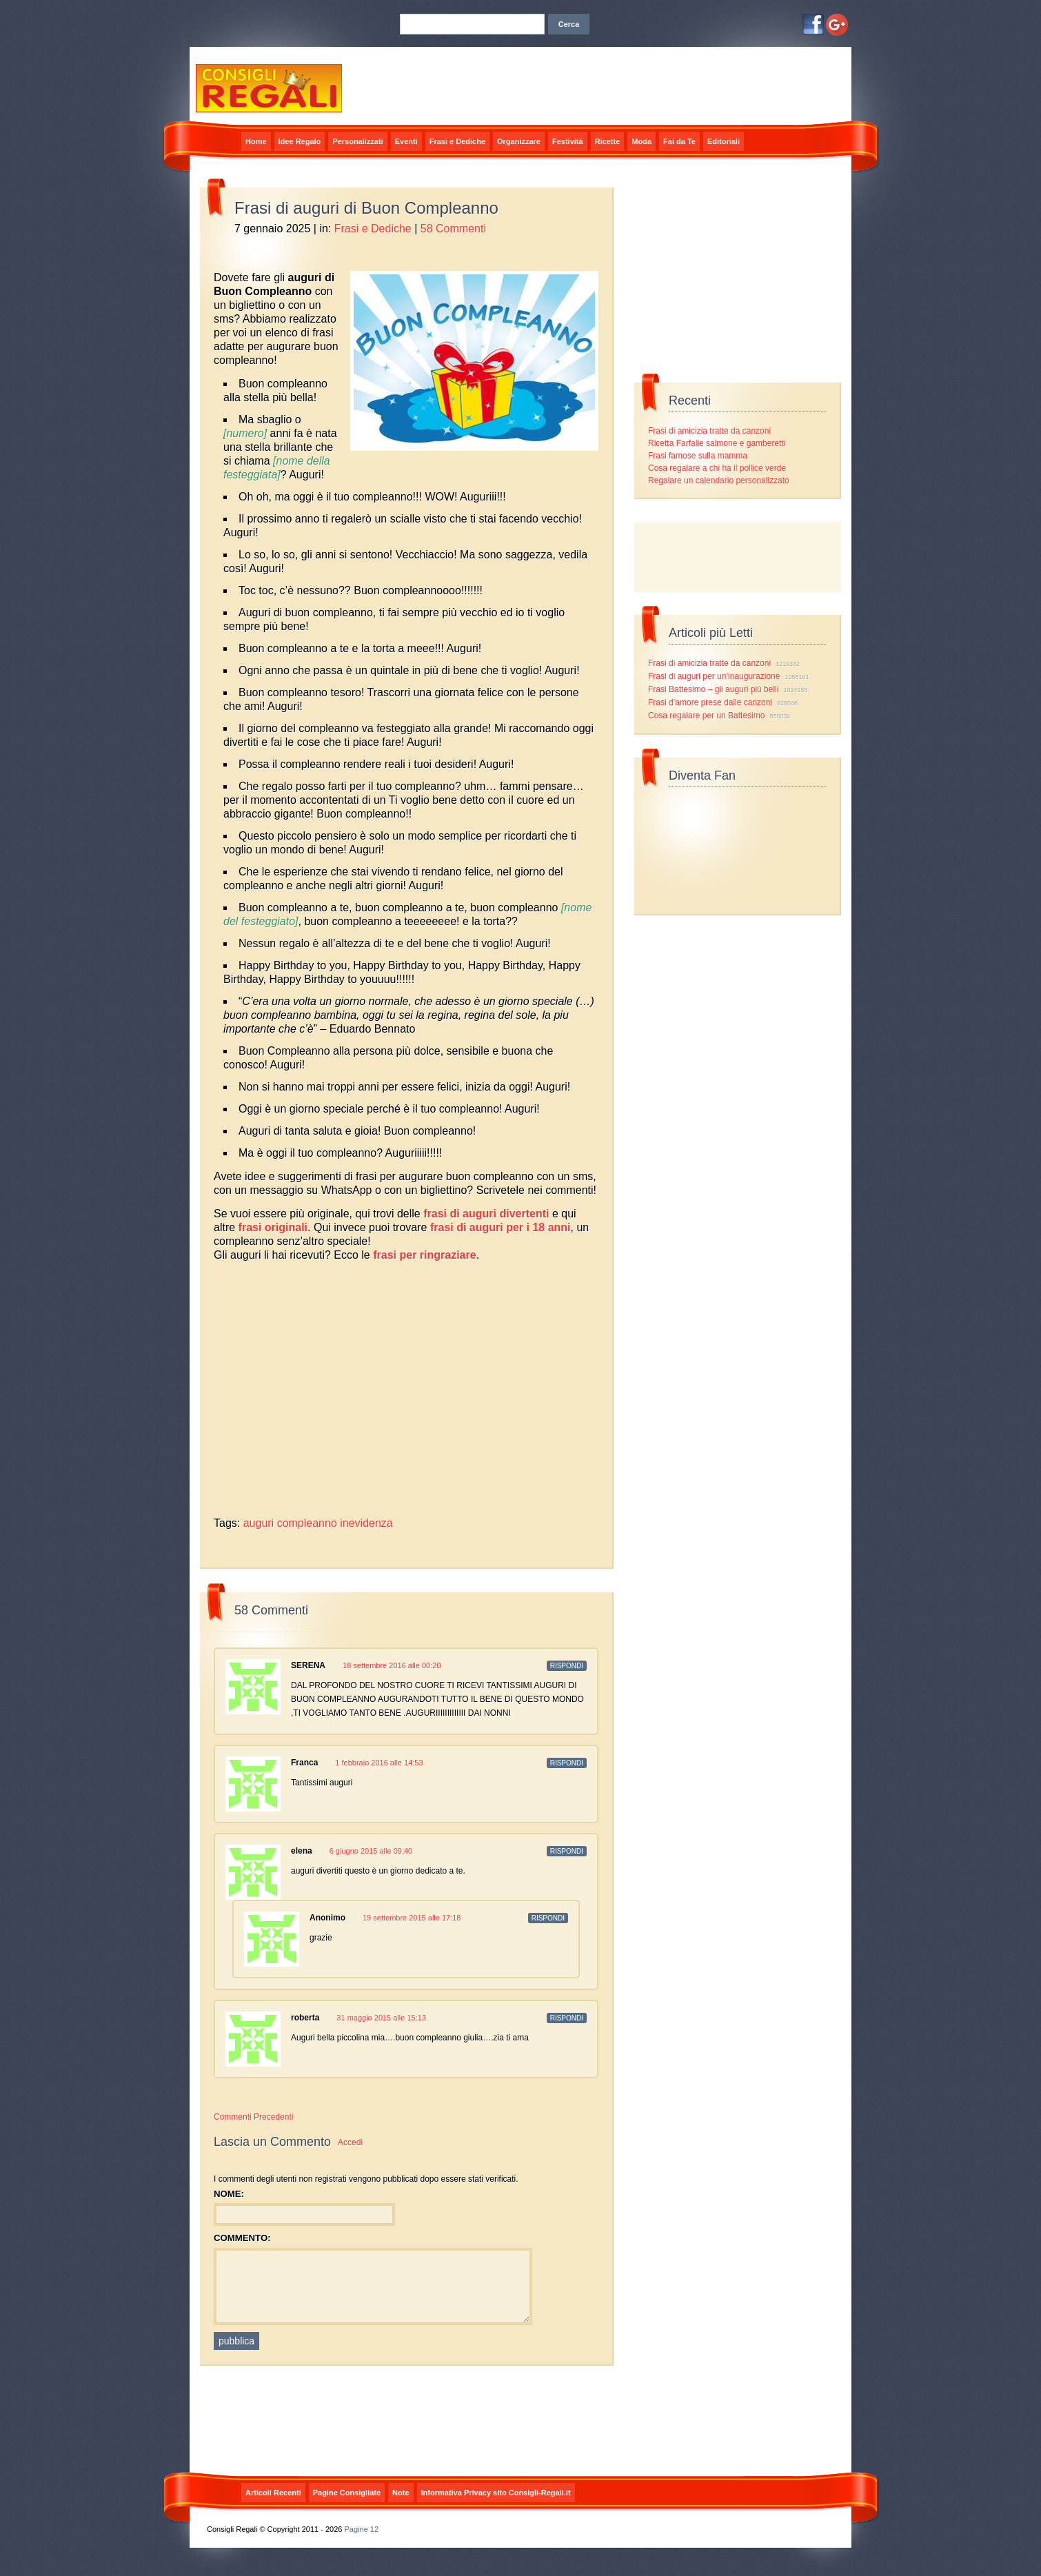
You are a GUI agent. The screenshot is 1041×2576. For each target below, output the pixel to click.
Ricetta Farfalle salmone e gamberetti (716, 443)
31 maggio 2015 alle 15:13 (381, 2018)
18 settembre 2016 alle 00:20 (392, 1665)
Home (256, 141)
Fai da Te (679, 141)
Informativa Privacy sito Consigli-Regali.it (496, 2492)
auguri (258, 1523)
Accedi (350, 2142)
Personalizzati (357, 141)
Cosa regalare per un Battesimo (706, 715)
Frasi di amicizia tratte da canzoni (709, 431)
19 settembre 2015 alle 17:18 (412, 1918)
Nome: (229, 2194)
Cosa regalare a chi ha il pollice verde (717, 468)
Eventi (406, 141)
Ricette (607, 141)
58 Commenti (453, 228)
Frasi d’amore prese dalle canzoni (710, 702)
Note (400, 2492)
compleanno (307, 1523)
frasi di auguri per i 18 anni (500, 1227)
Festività (567, 141)
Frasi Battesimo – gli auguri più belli (713, 689)
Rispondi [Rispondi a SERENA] (566, 1666)
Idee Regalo (300, 141)
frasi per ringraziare (424, 1255)
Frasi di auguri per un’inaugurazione (714, 676)
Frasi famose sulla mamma (697, 455)
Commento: (242, 2238)
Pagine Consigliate (347, 2492)
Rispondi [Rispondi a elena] (566, 1851)
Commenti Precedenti (253, 2117)
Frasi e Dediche (457, 141)
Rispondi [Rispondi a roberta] (566, 2018)
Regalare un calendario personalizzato (718, 480)
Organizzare (518, 141)
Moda (641, 141)
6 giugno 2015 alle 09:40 (371, 1851)
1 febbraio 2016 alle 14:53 (379, 1762)
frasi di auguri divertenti (486, 1213)
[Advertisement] (375, 1273)
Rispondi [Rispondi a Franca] (566, 1763)
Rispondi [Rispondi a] (548, 1918)
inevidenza (366, 1523)
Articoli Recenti (273, 2492)
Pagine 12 (362, 2529)
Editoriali (723, 141)
